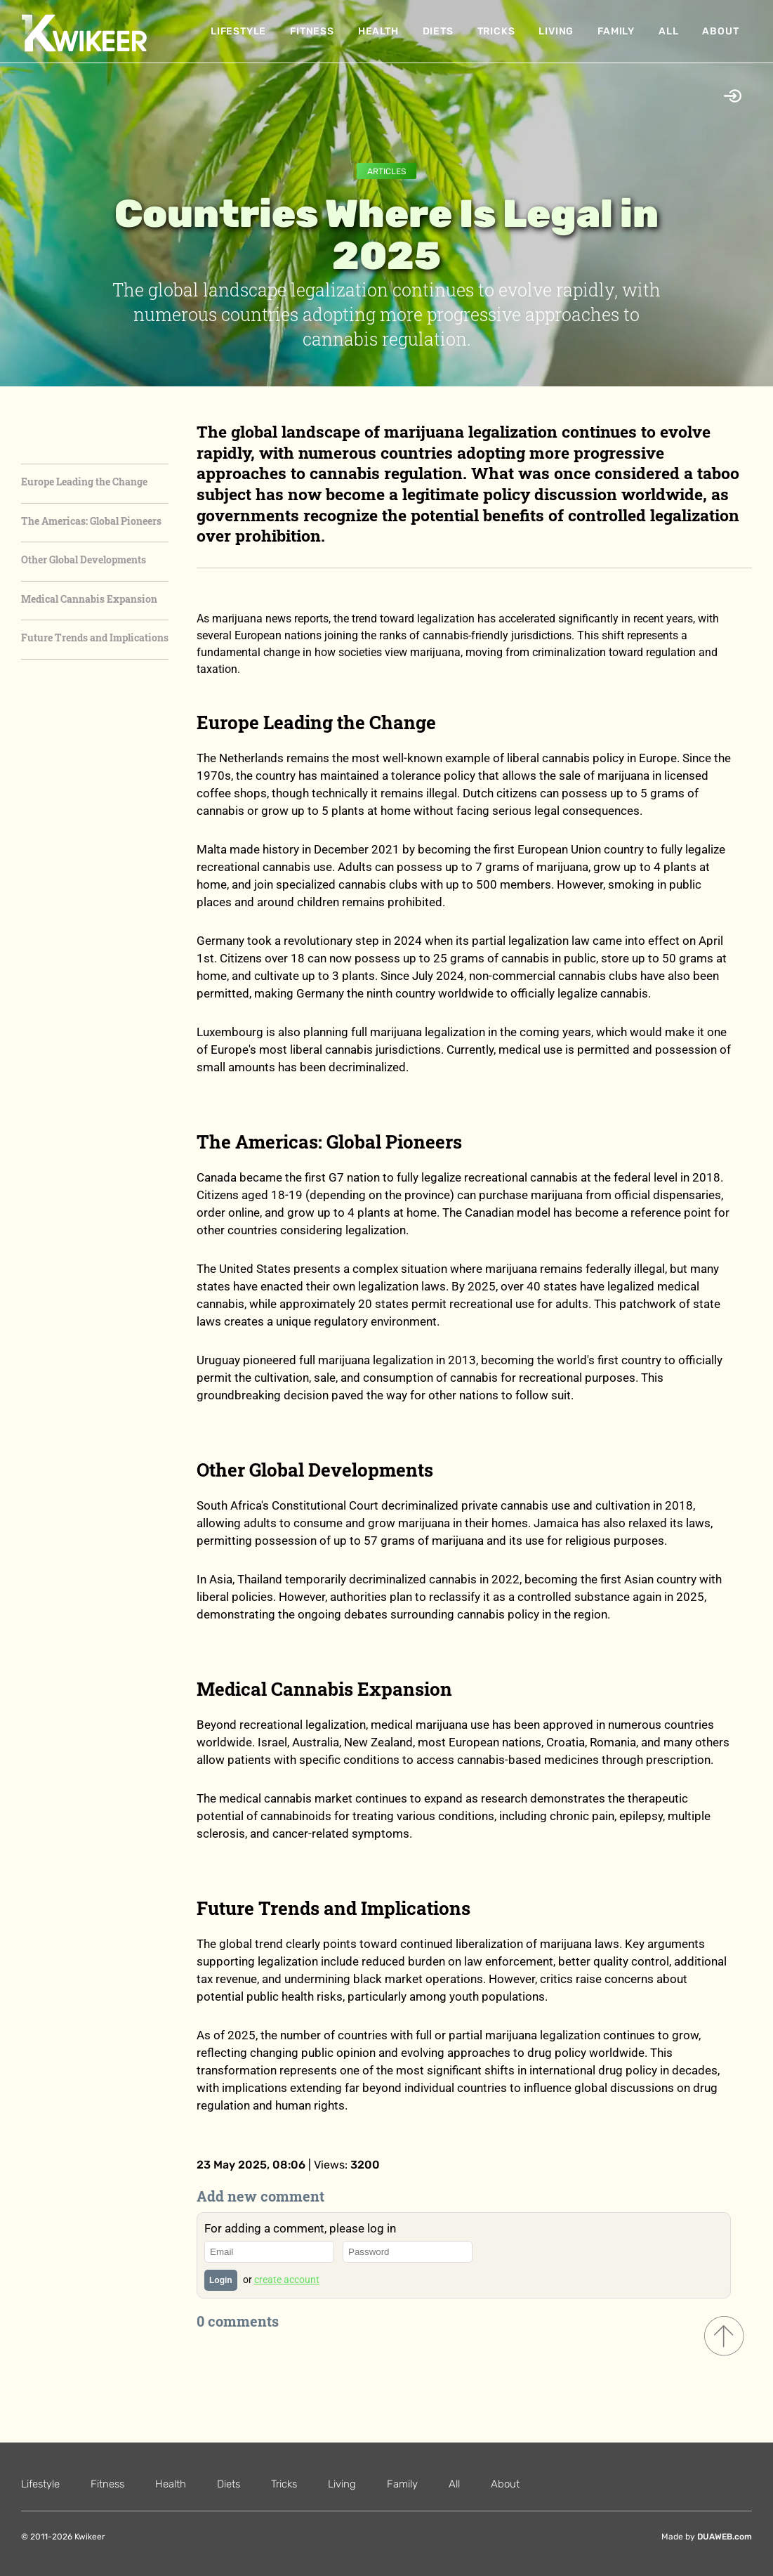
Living (556, 31)
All (668, 31)
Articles (386, 171)
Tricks (496, 31)
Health (378, 31)
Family (616, 31)
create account (286, 2279)
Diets (438, 31)
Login (220, 2280)
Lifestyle (238, 31)
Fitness (312, 31)
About (720, 31)
